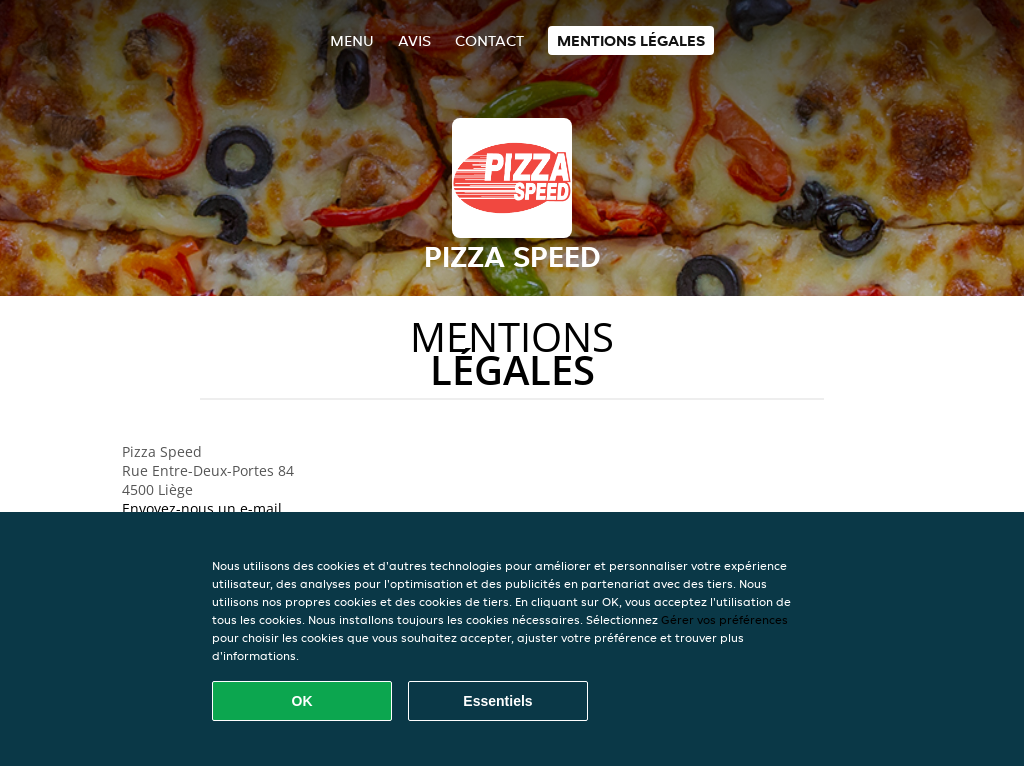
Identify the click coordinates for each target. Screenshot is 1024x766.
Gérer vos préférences (724, 619)
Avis (414, 40)
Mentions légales (631, 40)
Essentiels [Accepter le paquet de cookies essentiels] (497, 701)
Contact (489, 40)
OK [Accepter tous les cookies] (302, 701)
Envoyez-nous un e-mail (202, 508)
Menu (352, 40)
